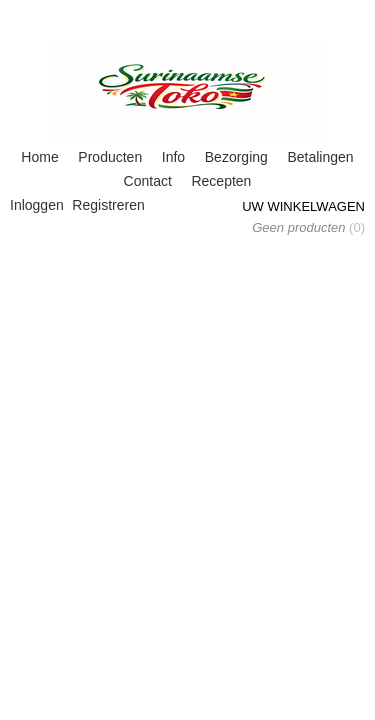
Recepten (221, 181)
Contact (148, 181)
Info (173, 157)
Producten (110, 157)
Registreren (108, 205)
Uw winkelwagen (303, 206)
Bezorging (236, 157)
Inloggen (37, 205)
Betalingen (320, 157)
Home (39, 157)
